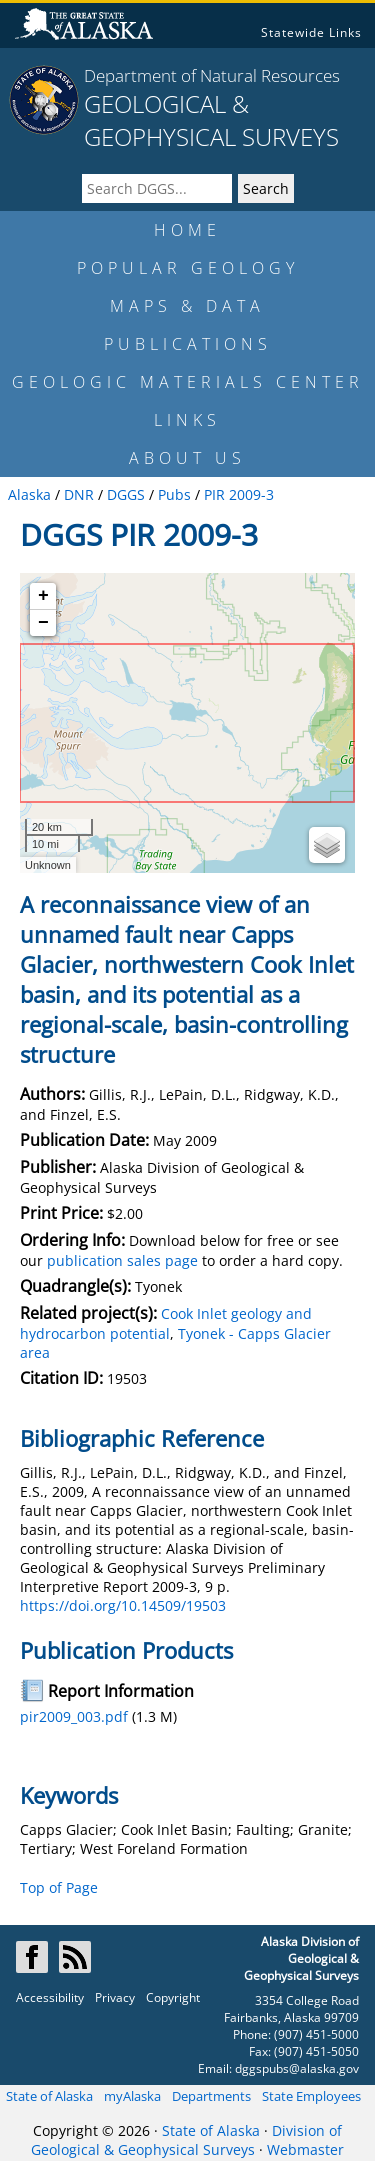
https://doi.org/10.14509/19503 (123, 1605)
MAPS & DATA (187, 306)
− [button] (43, 623)
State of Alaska (49, 2096)
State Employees (311, 2096)
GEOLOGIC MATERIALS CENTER (188, 382)
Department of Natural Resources (212, 75)
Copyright (173, 1997)
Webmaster (305, 2149)
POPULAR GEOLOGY (188, 268)
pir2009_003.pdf (74, 1716)
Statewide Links (311, 32)
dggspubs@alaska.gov (297, 2068)
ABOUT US (187, 458)
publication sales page (122, 1260)
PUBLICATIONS (188, 344)
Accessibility (50, 1997)
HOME (187, 230)
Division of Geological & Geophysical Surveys (186, 2140)
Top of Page (59, 1887)
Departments (211, 2096)
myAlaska (132, 2096)
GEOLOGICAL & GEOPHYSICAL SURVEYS (211, 120)
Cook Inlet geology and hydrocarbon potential (166, 1323)
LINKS (187, 420)
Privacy (115, 1997)
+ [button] (43, 596)
